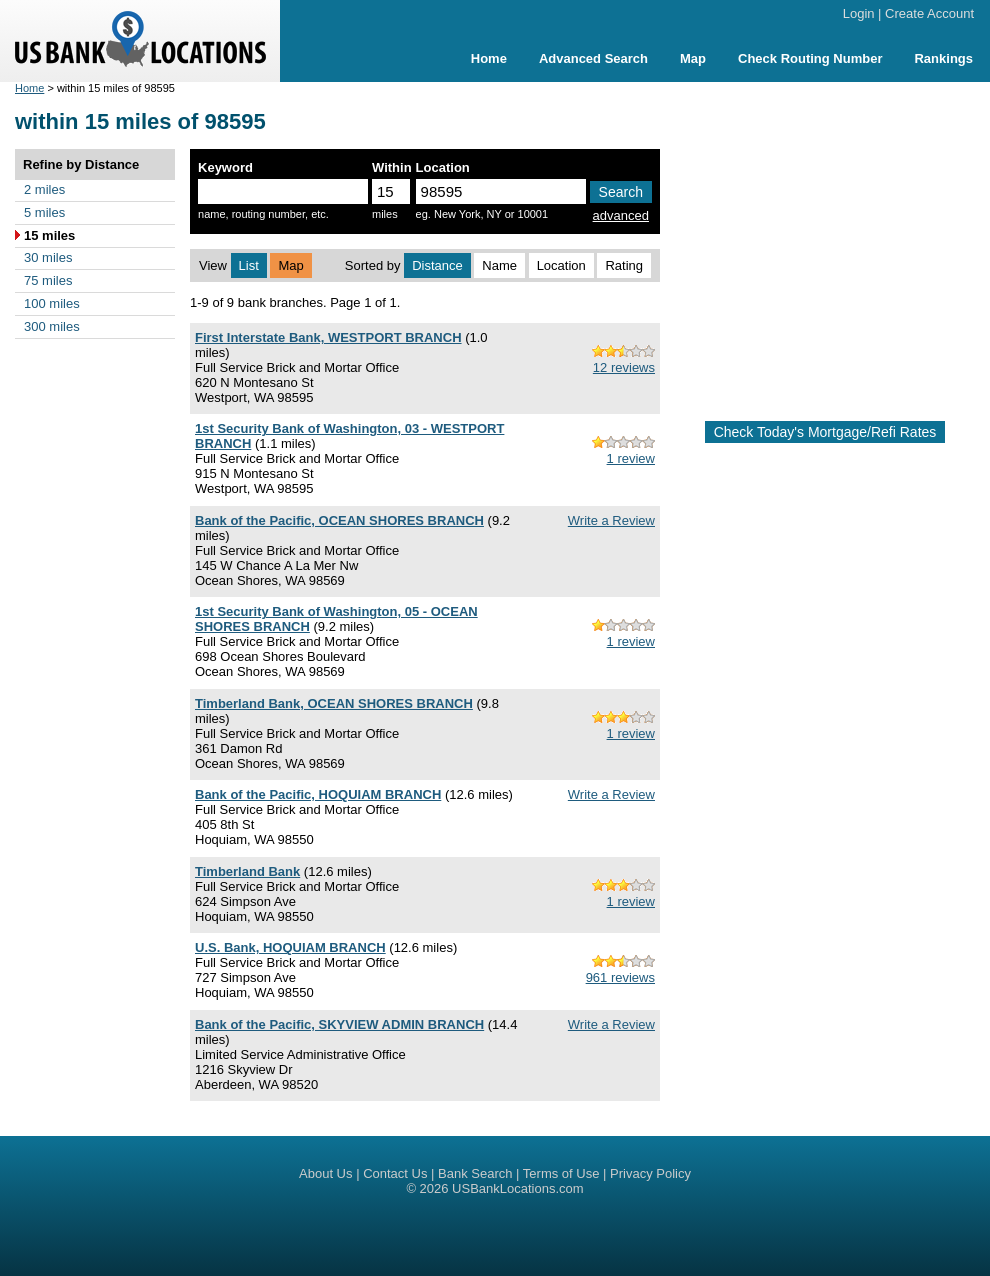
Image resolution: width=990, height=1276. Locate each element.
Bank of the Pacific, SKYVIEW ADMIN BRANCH (339, 1024)
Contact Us (395, 1173)
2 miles (44, 189)
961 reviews (620, 977)
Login (859, 13)
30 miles (48, 257)
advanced (621, 215)
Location (561, 265)
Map (693, 58)
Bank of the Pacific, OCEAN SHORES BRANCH (339, 520)
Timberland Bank (247, 871)
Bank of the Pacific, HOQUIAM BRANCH (318, 794)
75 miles (48, 280)
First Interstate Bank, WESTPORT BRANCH (328, 337)
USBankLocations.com (518, 1188)
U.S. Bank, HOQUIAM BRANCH (290, 947)
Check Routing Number (810, 58)
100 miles (52, 303)
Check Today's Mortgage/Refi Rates (825, 432)
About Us (325, 1173)
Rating (624, 265)
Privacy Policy (650, 1173)
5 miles (44, 212)
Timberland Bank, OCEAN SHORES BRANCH (334, 703)
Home (489, 58)
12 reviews (624, 367)
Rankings (943, 58)
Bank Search (475, 1173)
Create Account (929, 13)
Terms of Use (561, 1173)
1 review (631, 458)
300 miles (52, 326)
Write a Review (611, 520)
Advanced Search (593, 58)
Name (499, 265)
